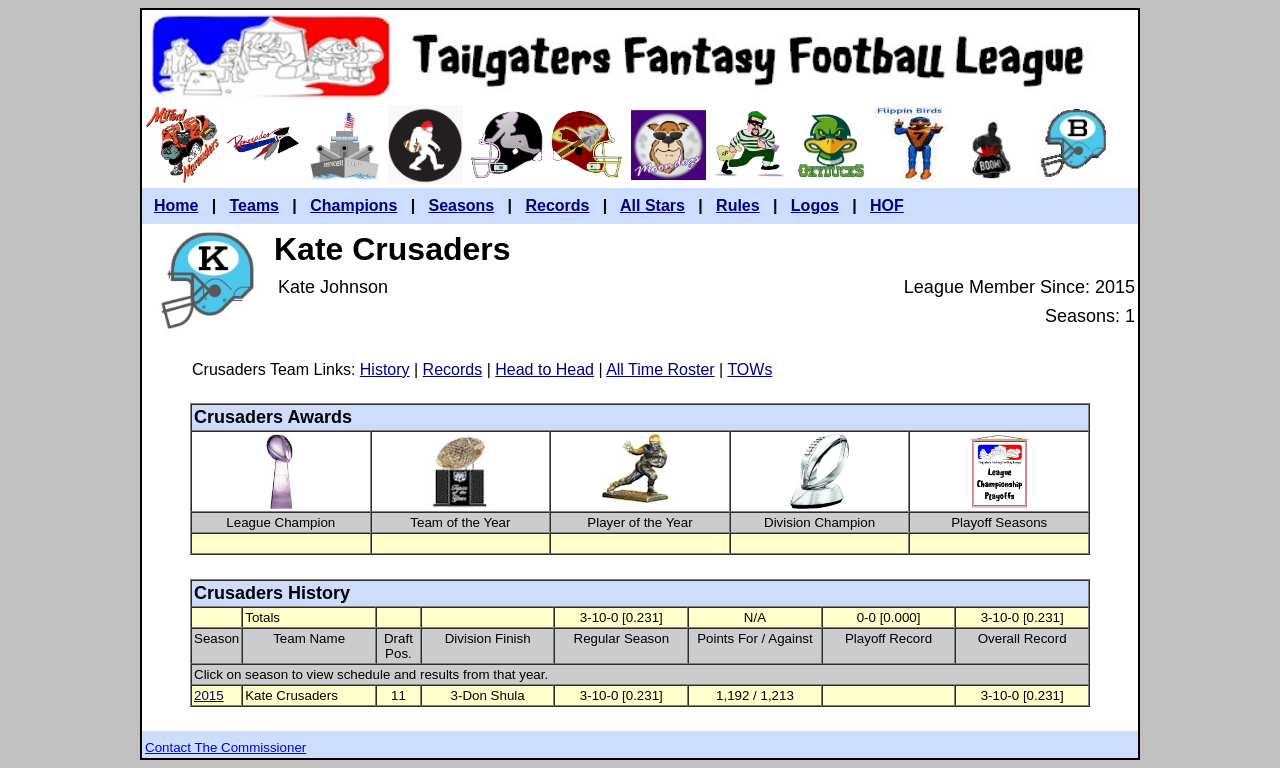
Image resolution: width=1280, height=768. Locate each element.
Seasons (461, 205)
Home (176, 205)
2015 (209, 695)
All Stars (652, 205)
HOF (887, 205)
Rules (738, 205)
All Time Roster (660, 369)
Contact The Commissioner (225, 747)
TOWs (749, 369)
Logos (815, 205)
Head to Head (544, 369)
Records (557, 205)
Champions (353, 205)
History (385, 369)
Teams (255, 205)
